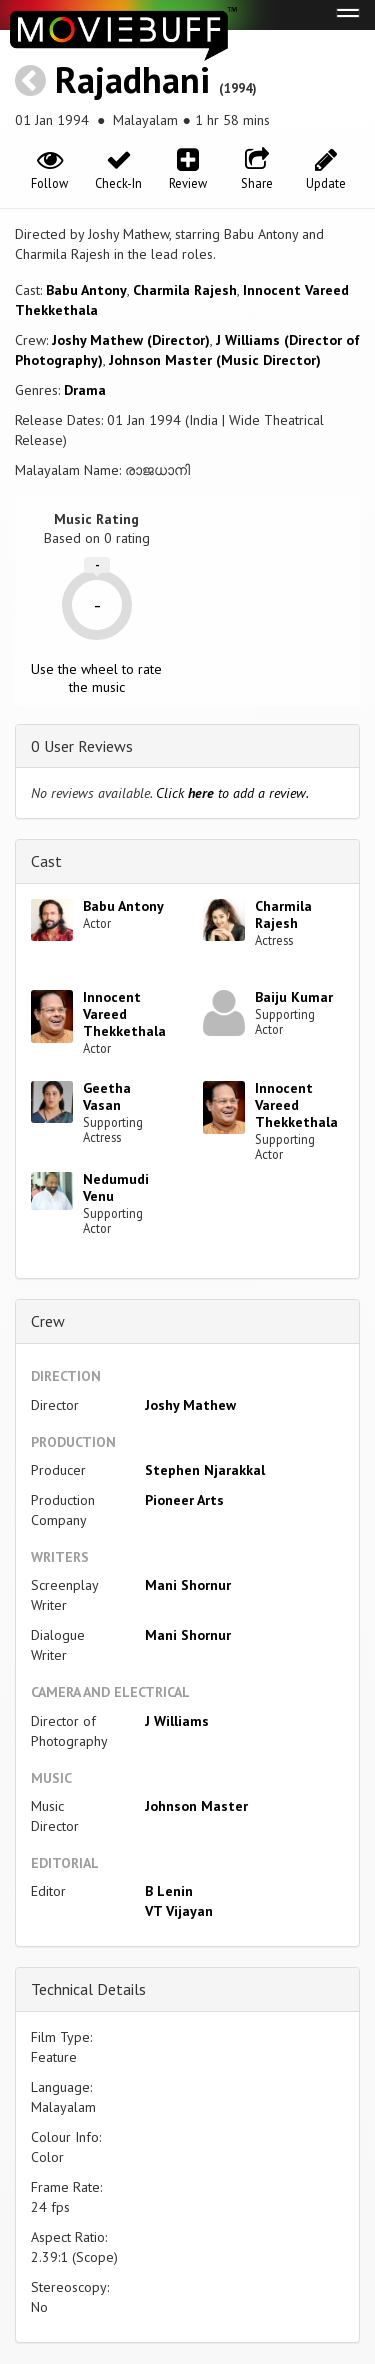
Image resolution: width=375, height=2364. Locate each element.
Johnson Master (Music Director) (215, 360)
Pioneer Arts (184, 1500)
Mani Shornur (188, 1585)
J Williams (177, 1721)
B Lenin (169, 1891)
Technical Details (88, 1989)
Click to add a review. (232, 793)
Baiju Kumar (294, 997)
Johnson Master (196, 1806)
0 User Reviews (82, 746)
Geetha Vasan (107, 1096)
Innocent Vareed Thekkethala (124, 1014)
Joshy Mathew (190, 1405)
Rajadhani (132, 79)
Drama (85, 390)
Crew (48, 1321)
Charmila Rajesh (185, 290)
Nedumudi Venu (116, 1187)
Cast (46, 861)
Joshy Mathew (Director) (131, 340)
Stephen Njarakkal (205, 1470)
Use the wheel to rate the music (96, 678)
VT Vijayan (179, 1911)
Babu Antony (86, 290)
